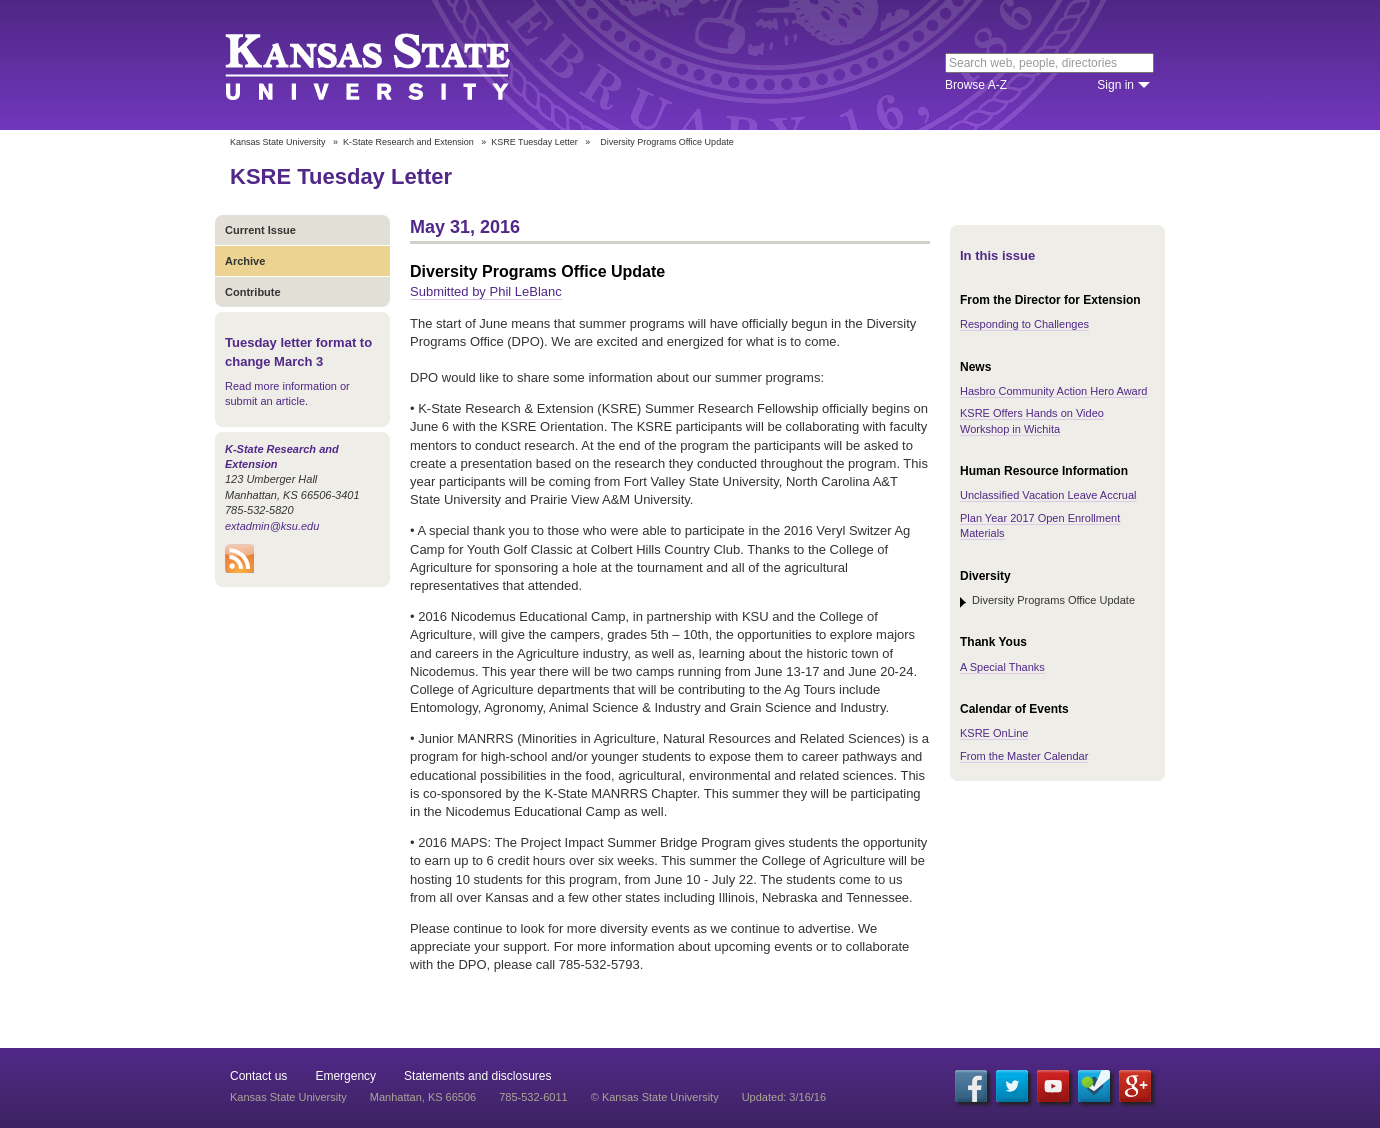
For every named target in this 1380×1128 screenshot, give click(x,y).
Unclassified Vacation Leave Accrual (1048, 495)
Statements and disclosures (477, 1076)
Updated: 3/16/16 (784, 1097)
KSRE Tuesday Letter (534, 142)
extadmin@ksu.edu (272, 526)
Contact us (258, 1076)
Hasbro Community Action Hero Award (1054, 391)
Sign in (1115, 85)
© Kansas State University (655, 1097)
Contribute (253, 292)
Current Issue (260, 230)
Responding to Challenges (1024, 324)
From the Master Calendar (1024, 756)
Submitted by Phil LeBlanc (486, 291)
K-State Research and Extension (408, 142)
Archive (245, 261)
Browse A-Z (976, 85)
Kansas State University (392, 65)
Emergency (345, 1076)
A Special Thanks (1002, 667)
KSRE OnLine (994, 733)
